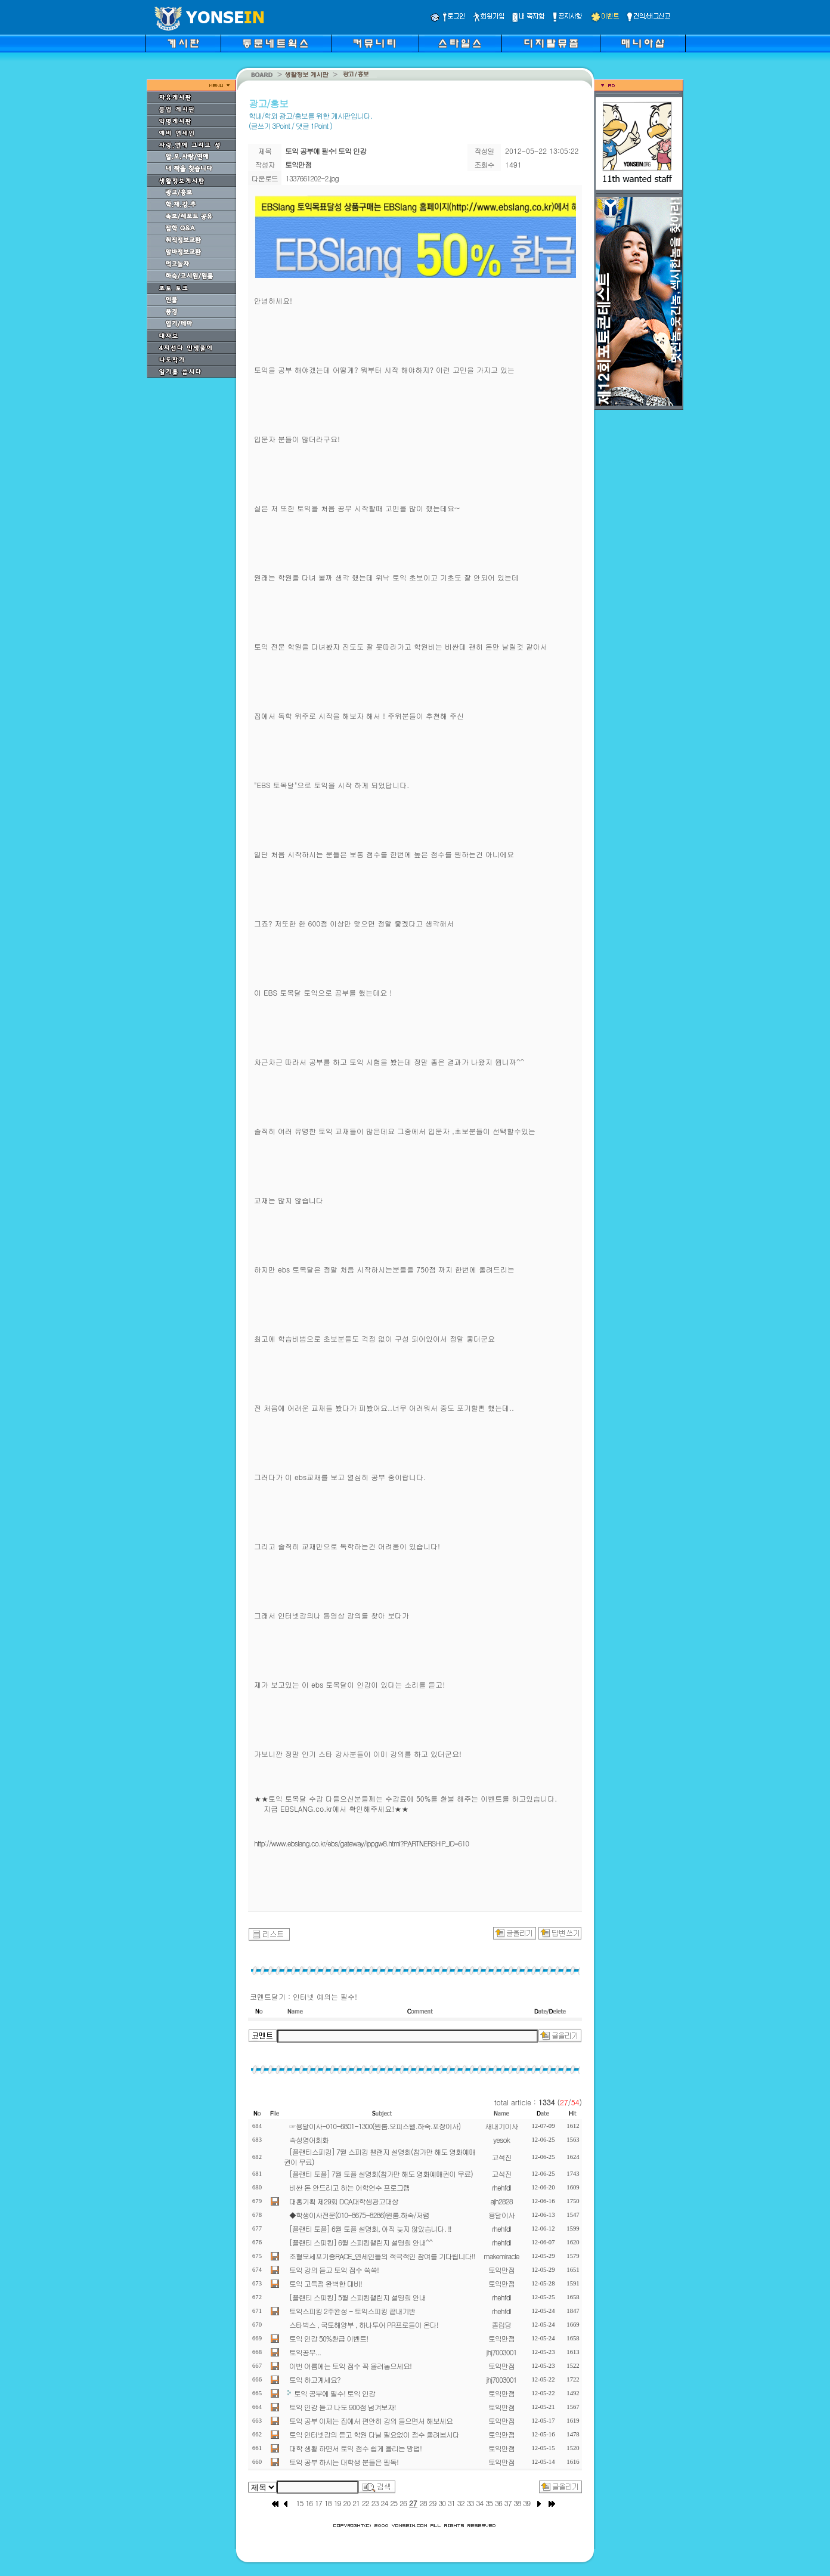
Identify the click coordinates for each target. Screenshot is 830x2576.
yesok (501, 2140)
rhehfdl (501, 2187)
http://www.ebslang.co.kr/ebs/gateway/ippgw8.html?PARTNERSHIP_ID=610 (361, 1843)
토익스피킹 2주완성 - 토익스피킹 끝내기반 (352, 2311)
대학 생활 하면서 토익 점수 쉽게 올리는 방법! (355, 2448)
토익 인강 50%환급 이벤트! (328, 2338)
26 (403, 2503)
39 (526, 2503)
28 (423, 2503)
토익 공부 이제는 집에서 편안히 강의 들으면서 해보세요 (371, 2421)
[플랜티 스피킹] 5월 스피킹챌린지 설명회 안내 (357, 2297)
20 (346, 2503)
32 (460, 2503)
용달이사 (501, 2215)
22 (365, 2503)
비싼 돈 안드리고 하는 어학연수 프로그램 (349, 2187)
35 (489, 2503)
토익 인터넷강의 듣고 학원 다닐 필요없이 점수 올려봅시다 (374, 2434)
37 (508, 2503)
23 (375, 2503)
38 (517, 2503)
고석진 (502, 2157)
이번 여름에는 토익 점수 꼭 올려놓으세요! (350, 2366)
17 (318, 2503)
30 (441, 2503)
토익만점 (501, 2270)
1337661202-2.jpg (312, 178)
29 (432, 2503)
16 (308, 2503)
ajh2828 (501, 2201)
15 (299, 2503)
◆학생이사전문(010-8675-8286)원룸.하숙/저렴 (359, 2215)
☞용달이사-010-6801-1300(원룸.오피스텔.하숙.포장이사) (374, 2126)
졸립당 (502, 2324)
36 (498, 2503)
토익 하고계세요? (314, 2379)
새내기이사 (501, 2126)
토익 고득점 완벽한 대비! (325, 2283)
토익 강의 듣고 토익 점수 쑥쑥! (334, 2270)
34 (479, 2503)
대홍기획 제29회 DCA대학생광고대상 (343, 2201)
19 (337, 2503)
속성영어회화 (309, 2140)
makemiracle (501, 2256)
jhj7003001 (502, 2352)
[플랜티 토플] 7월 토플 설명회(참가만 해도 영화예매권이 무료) (381, 2174)
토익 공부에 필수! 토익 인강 (334, 2393)
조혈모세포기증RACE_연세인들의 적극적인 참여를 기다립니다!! (382, 2256)
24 (384, 2503)
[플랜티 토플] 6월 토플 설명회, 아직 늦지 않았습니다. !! (370, 2228)
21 (356, 2503)
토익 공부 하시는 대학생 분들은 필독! (343, 2462)
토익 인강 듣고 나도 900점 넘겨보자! (342, 2407)
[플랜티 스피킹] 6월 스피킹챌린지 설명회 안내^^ (360, 2242)
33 (470, 2503)
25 (393, 2503)
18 (328, 2503)
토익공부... (305, 2352)
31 (451, 2503)
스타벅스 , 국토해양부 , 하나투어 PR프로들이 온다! (363, 2324)
